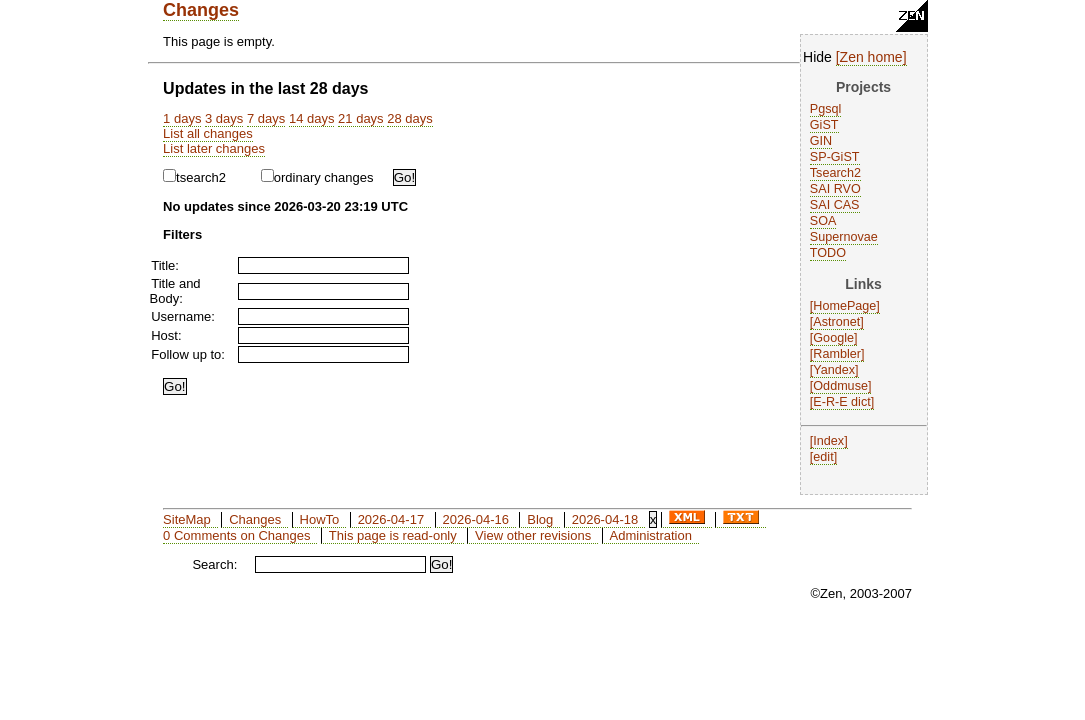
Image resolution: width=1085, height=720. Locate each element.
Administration (651, 535)
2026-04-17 (391, 519)
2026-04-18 (605, 519)
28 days (410, 118)
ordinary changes (317, 177)
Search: (214, 564)
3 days (224, 118)
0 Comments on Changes (236, 535)
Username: (183, 316)
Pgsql (826, 109)
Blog (540, 519)
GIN (821, 141)
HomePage (844, 306)
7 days (266, 118)
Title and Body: (175, 291)
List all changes (208, 133)
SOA (823, 221)
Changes (201, 10)
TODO (828, 253)
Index (828, 441)
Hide (817, 57)
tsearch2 (194, 177)
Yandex (834, 370)
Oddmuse (840, 386)
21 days (361, 118)
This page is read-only (393, 535)
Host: (166, 335)
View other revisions (533, 535)
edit (823, 457)
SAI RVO (835, 189)
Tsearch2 (835, 173)
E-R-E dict (841, 402)
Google (833, 338)
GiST (824, 125)
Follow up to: (188, 354)
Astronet (836, 322)
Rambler (837, 354)
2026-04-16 (475, 519)
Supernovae (844, 237)
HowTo (320, 519)
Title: (165, 265)
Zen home (871, 57)
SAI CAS (835, 205)
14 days (312, 118)
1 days (182, 118)
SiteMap (187, 519)
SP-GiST (835, 157)
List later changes (214, 148)
